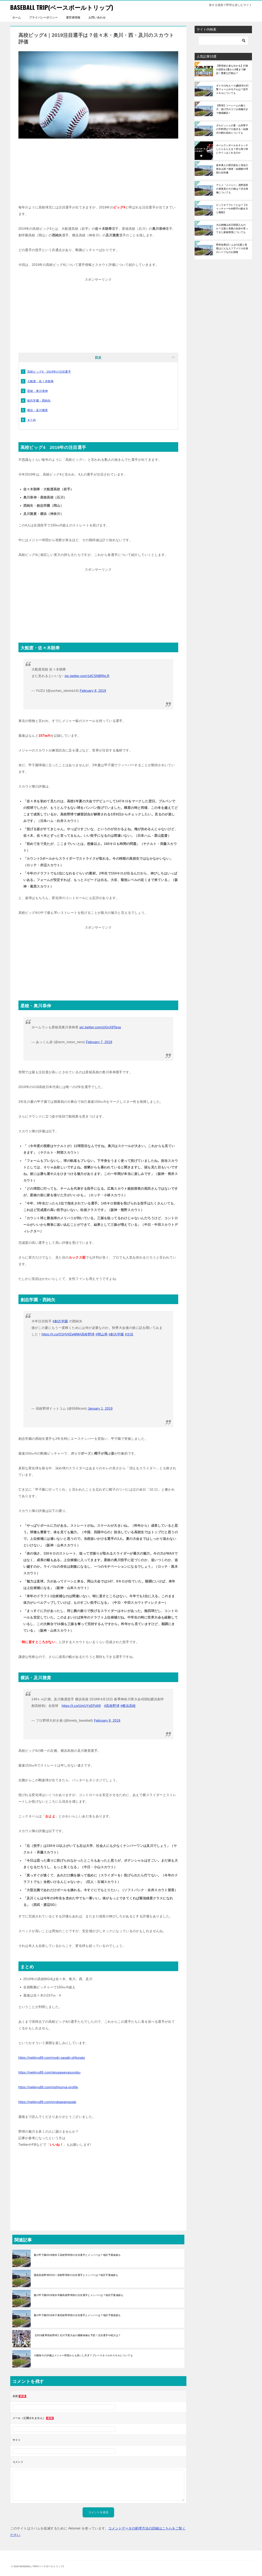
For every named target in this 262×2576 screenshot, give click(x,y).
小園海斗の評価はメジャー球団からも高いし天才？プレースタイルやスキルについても (83, 2355)
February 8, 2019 (93, 690)
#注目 (129, 1334)
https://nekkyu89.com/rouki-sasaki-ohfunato (51, 2057)
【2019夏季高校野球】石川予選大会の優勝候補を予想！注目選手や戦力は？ (77, 2335)
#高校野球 (87, 1334)
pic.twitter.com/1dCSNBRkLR (87, 676)
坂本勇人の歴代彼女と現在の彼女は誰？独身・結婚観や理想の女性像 (232, 169)
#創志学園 (60, 1321)
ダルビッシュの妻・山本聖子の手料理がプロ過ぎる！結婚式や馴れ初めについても (232, 129)
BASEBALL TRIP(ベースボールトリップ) (63, 7)
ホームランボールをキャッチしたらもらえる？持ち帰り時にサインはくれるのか (232, 149)
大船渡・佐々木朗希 (40, 381)
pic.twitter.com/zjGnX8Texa (100, 1027)
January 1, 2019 (100, 1408)
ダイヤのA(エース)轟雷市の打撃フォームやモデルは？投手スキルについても (232, 89)
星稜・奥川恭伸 (37, 391)
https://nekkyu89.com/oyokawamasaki (47, 2102)
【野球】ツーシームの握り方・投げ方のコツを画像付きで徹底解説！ (232, 109)
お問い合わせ (97, 17)
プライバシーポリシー (43, 17)
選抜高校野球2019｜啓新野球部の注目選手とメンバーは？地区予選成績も (76, 2275)
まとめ (31, 419)
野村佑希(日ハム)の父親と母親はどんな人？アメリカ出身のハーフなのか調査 (232, 248)
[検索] (223, 40)
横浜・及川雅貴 (37, 410)
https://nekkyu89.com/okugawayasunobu (49, 2072)
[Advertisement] (98, 173)
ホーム (16, 17)
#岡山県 (102, 1334)
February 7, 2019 (99, 1042)
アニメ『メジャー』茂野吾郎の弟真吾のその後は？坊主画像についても (232, 189)
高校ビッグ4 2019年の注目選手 (49, 371)
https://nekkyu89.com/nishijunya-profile (48, 2087)
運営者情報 (73, 17)
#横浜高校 (128, 1705)
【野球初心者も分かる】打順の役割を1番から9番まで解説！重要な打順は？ (232, 69)
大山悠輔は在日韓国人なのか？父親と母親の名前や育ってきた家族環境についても (232, 228)
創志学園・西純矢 (39, 400)
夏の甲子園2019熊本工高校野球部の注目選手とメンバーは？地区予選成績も (77, 2255)
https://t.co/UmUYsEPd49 (81, 1705)
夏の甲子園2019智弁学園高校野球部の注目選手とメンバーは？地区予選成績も (79, 2295)
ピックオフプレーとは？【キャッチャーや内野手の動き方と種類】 (232, 209)
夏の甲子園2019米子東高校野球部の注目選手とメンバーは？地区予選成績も (77, 2315)
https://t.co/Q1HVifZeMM (60, 1334)
